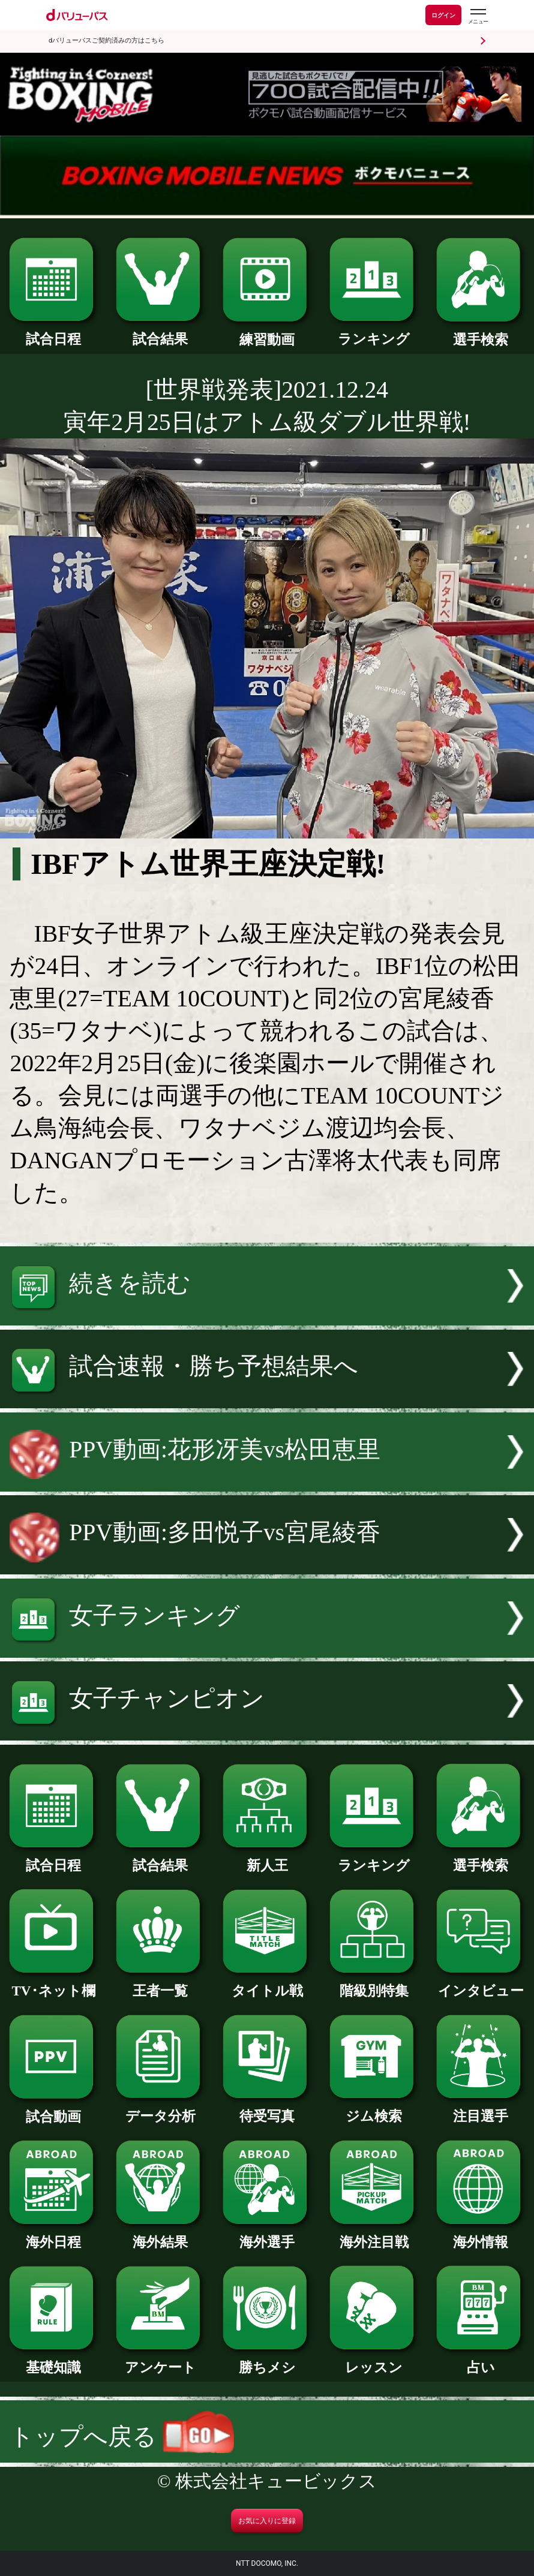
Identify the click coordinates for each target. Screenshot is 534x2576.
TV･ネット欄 (53, 1983)
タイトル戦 (267, 1983)
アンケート (160, 2360)
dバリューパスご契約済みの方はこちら (106, 40)
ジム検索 (373, 2109)
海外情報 (480, 2235)
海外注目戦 (373, 2235)
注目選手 (480, 2109)
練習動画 (267, 332)
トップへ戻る (122, 2437)
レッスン (373, 2360)
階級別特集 (373, 1983)
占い (480, 2360)
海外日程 (53, 2235)
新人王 (267, 1858)
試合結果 (160, 332)
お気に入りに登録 (267, 2521)
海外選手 (267, 2235)
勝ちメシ (267, 2360)
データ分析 (160, 2109)
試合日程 (53, 332)
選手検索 (480, 332)
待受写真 (267, 2109)
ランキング (373, 332)
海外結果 (160, 2235)
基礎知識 (53, 2360)
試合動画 (53, 2109)
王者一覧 (160, 1983)
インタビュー (480, 1983)
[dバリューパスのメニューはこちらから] (477, 16)
